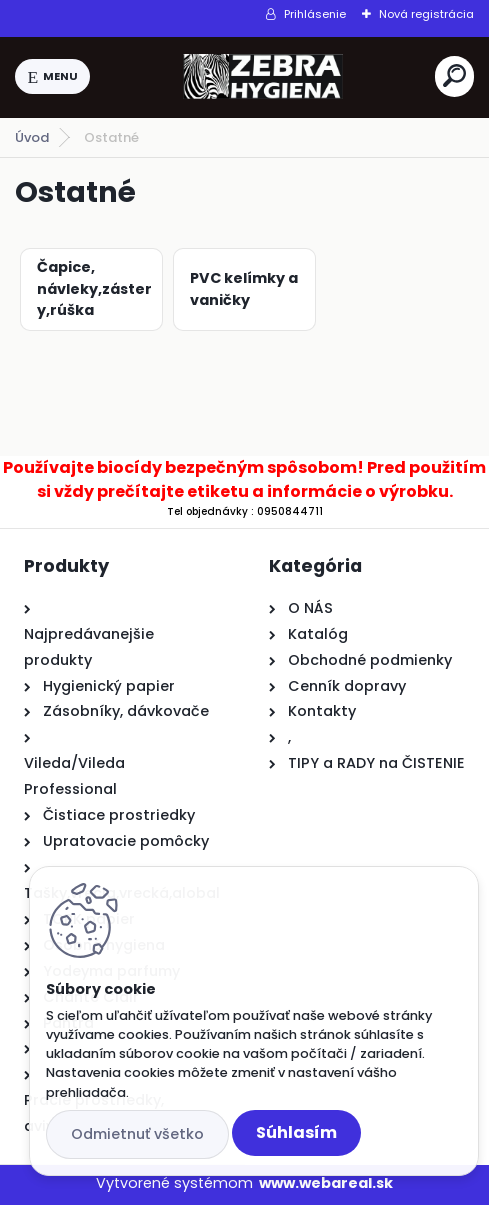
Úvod (32, 137)
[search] (454, 75)
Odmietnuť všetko (137, 1134)
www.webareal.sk (326, 1183)
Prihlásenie (315, 14)
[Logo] (263, 77)
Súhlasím (296, 1132)
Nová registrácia (426, 14)
